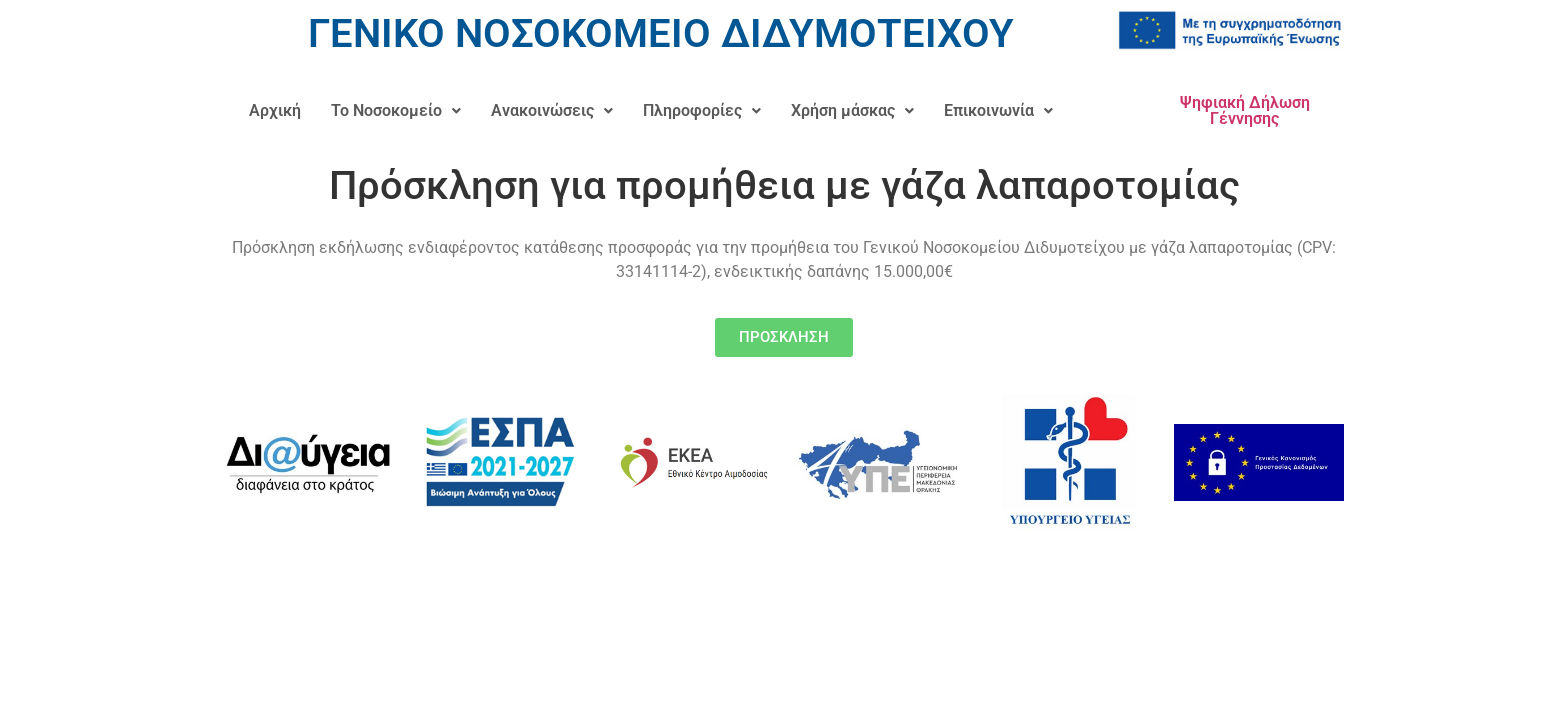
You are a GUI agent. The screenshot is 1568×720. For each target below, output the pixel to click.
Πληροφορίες (702, 110)
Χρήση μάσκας (852, 110)
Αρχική (275, 110)
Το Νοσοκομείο (396, 110)
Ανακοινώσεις (552, 110)
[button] (396, 111)
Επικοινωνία (998, 110)
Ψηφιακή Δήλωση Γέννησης (1245, 110)
